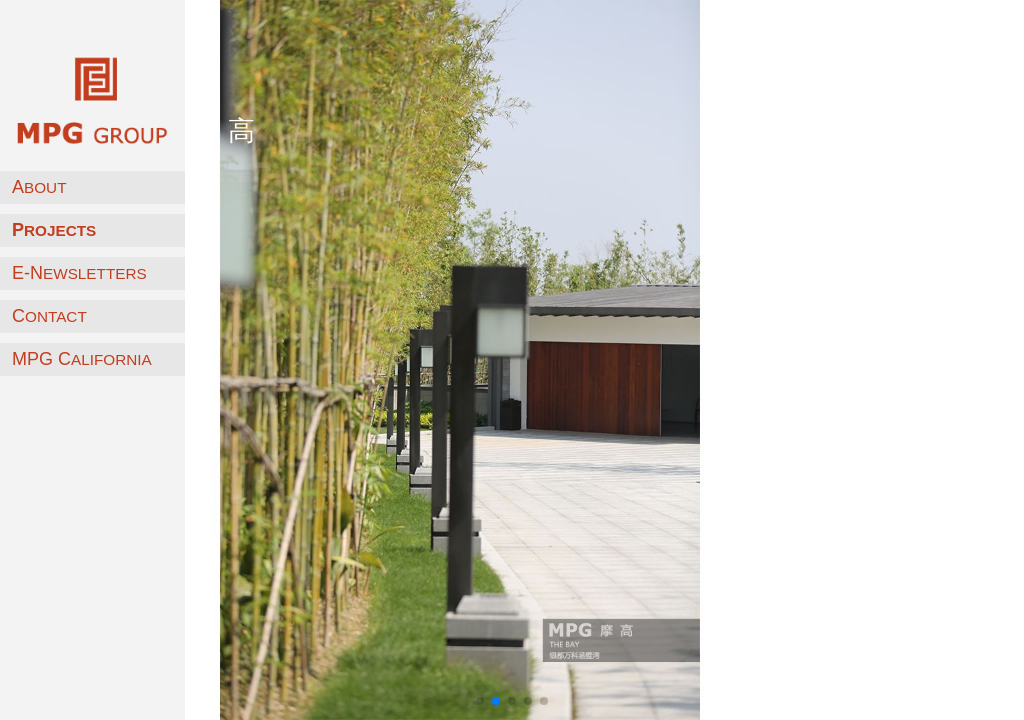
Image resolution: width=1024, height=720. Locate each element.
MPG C (82, 359)
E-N (79, 273)
